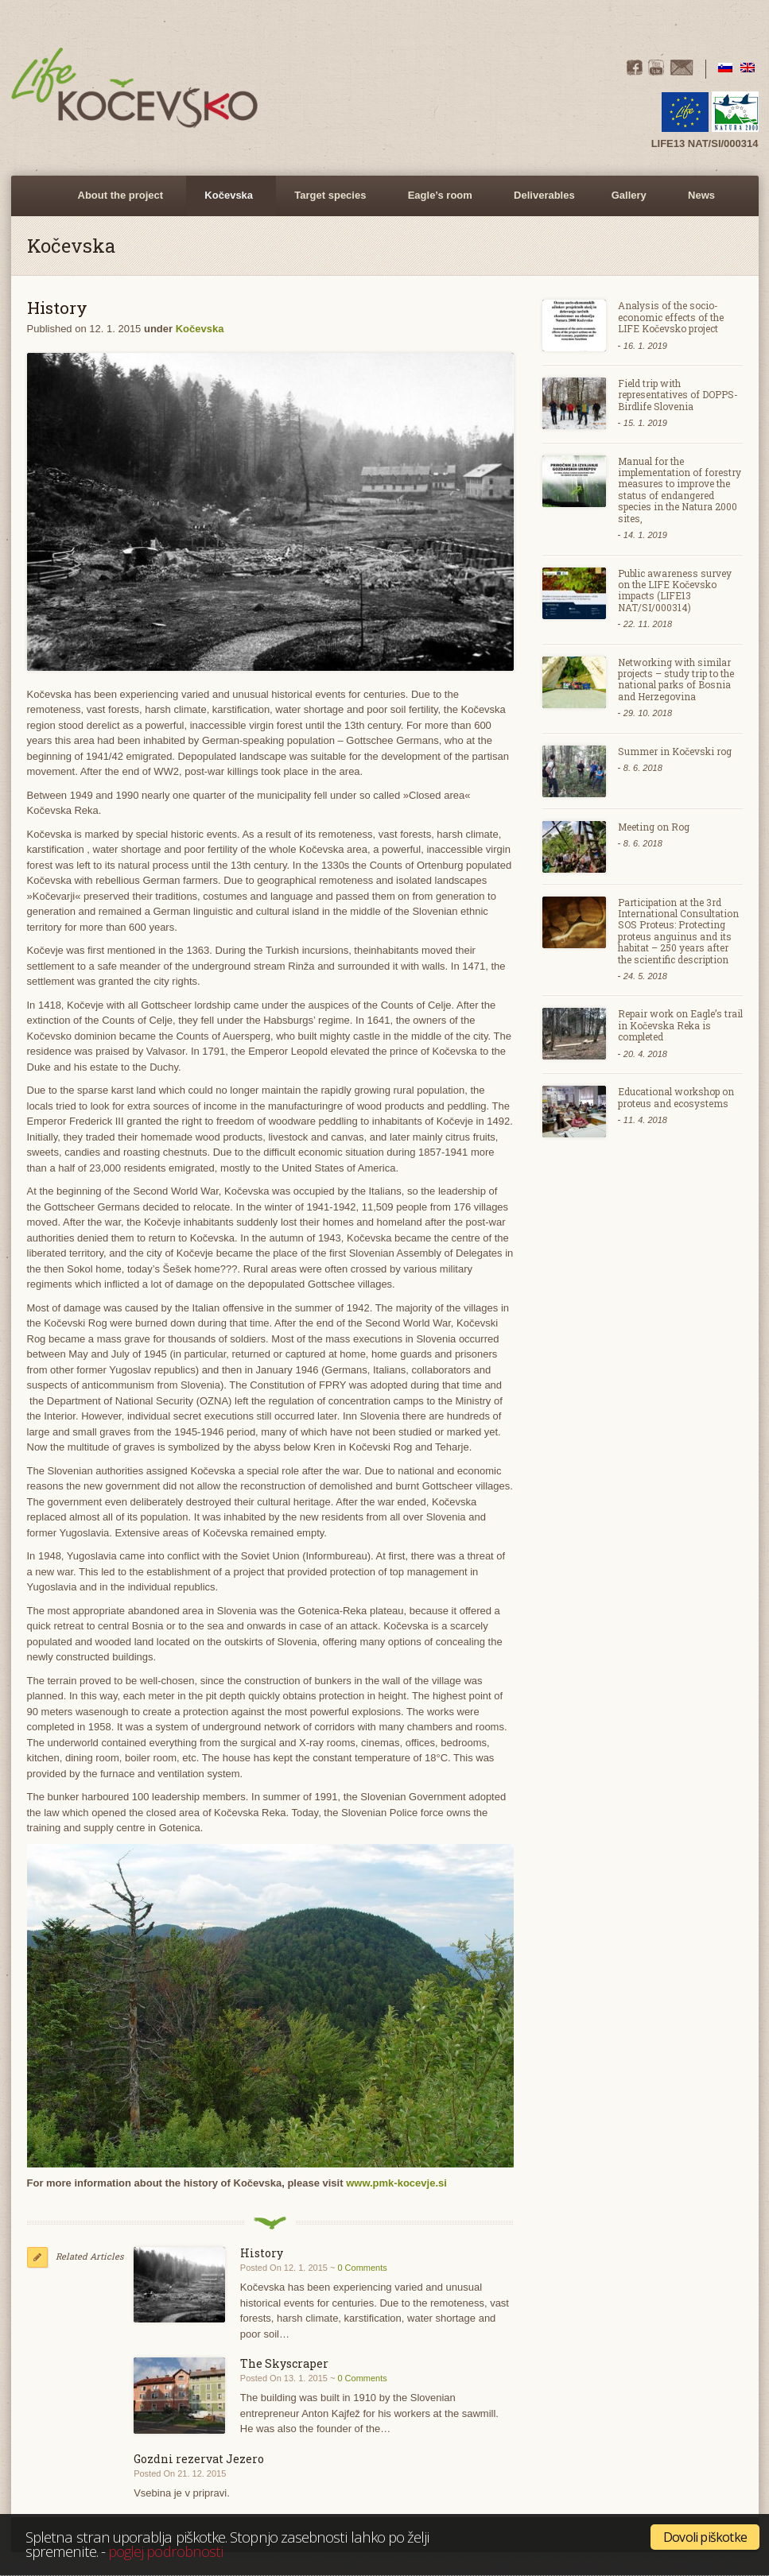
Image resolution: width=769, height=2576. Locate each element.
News (701, 195)
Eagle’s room (438, 202)
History (261, 2252)
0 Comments (361, 2267)
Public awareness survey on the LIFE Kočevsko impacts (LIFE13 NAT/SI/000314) (675, 590)
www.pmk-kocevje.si (396, 2183)
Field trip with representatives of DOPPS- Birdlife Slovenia (678, 395)
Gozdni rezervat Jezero (199, 2458)
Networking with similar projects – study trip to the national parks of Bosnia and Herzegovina (676, 679)
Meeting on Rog (653, 826)
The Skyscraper (284, 2363)
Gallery (626, 202)
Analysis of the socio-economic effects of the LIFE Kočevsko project (671, 317)
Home (41, 196)
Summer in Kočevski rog (675, 751)
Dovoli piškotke (705, 2537)
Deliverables (544, 195)
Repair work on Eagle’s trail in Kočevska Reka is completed (680, 1025)
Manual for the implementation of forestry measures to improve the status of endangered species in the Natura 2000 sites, (679, 490)
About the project (118, 202)
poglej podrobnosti (165, 2551)
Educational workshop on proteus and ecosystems (676, 1097)
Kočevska (226, 202)
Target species (327, 202)
